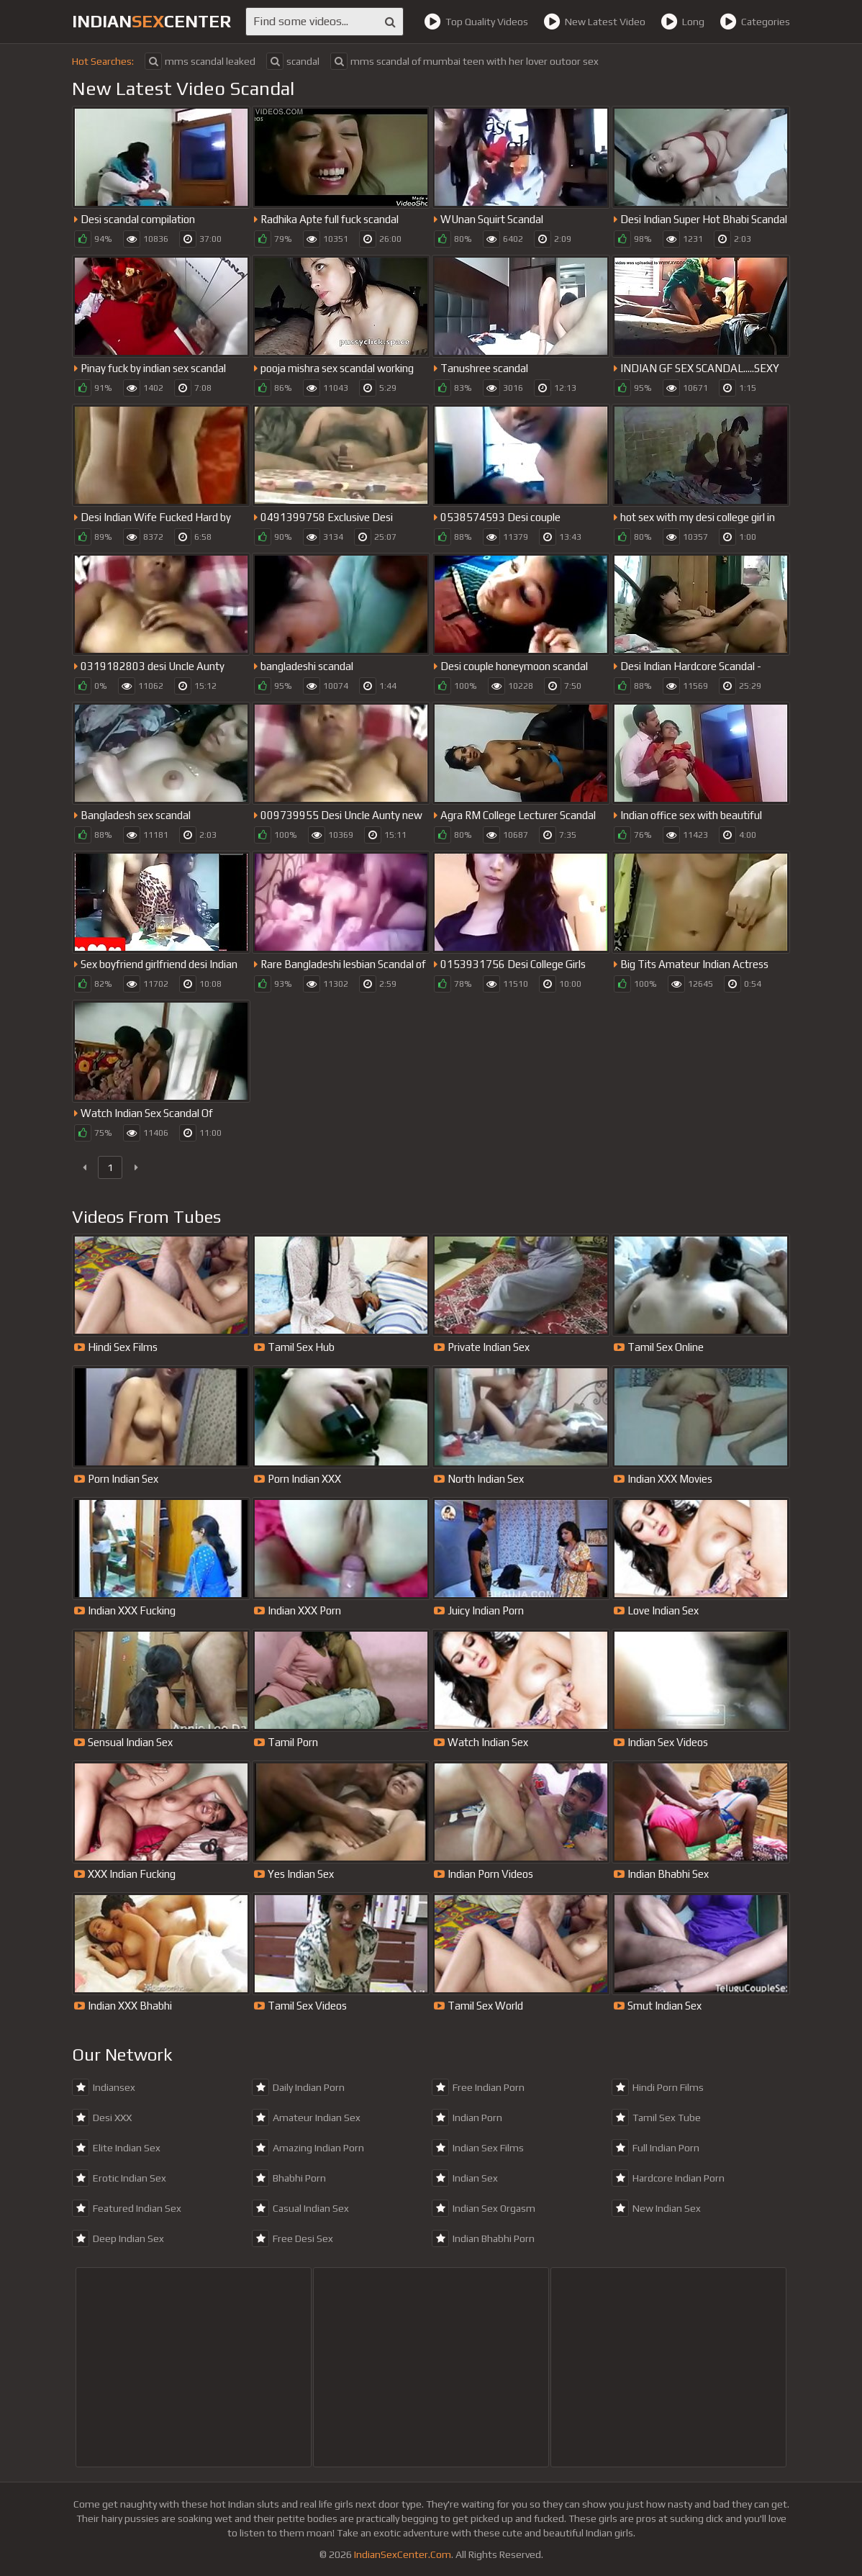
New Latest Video (594, 21)
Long (682, 21)
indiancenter (151, 21)
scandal (292, 61)
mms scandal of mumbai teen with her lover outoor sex (464, 61)
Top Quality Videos (476, 21)
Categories (755, 21)
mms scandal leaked (200, 61)
